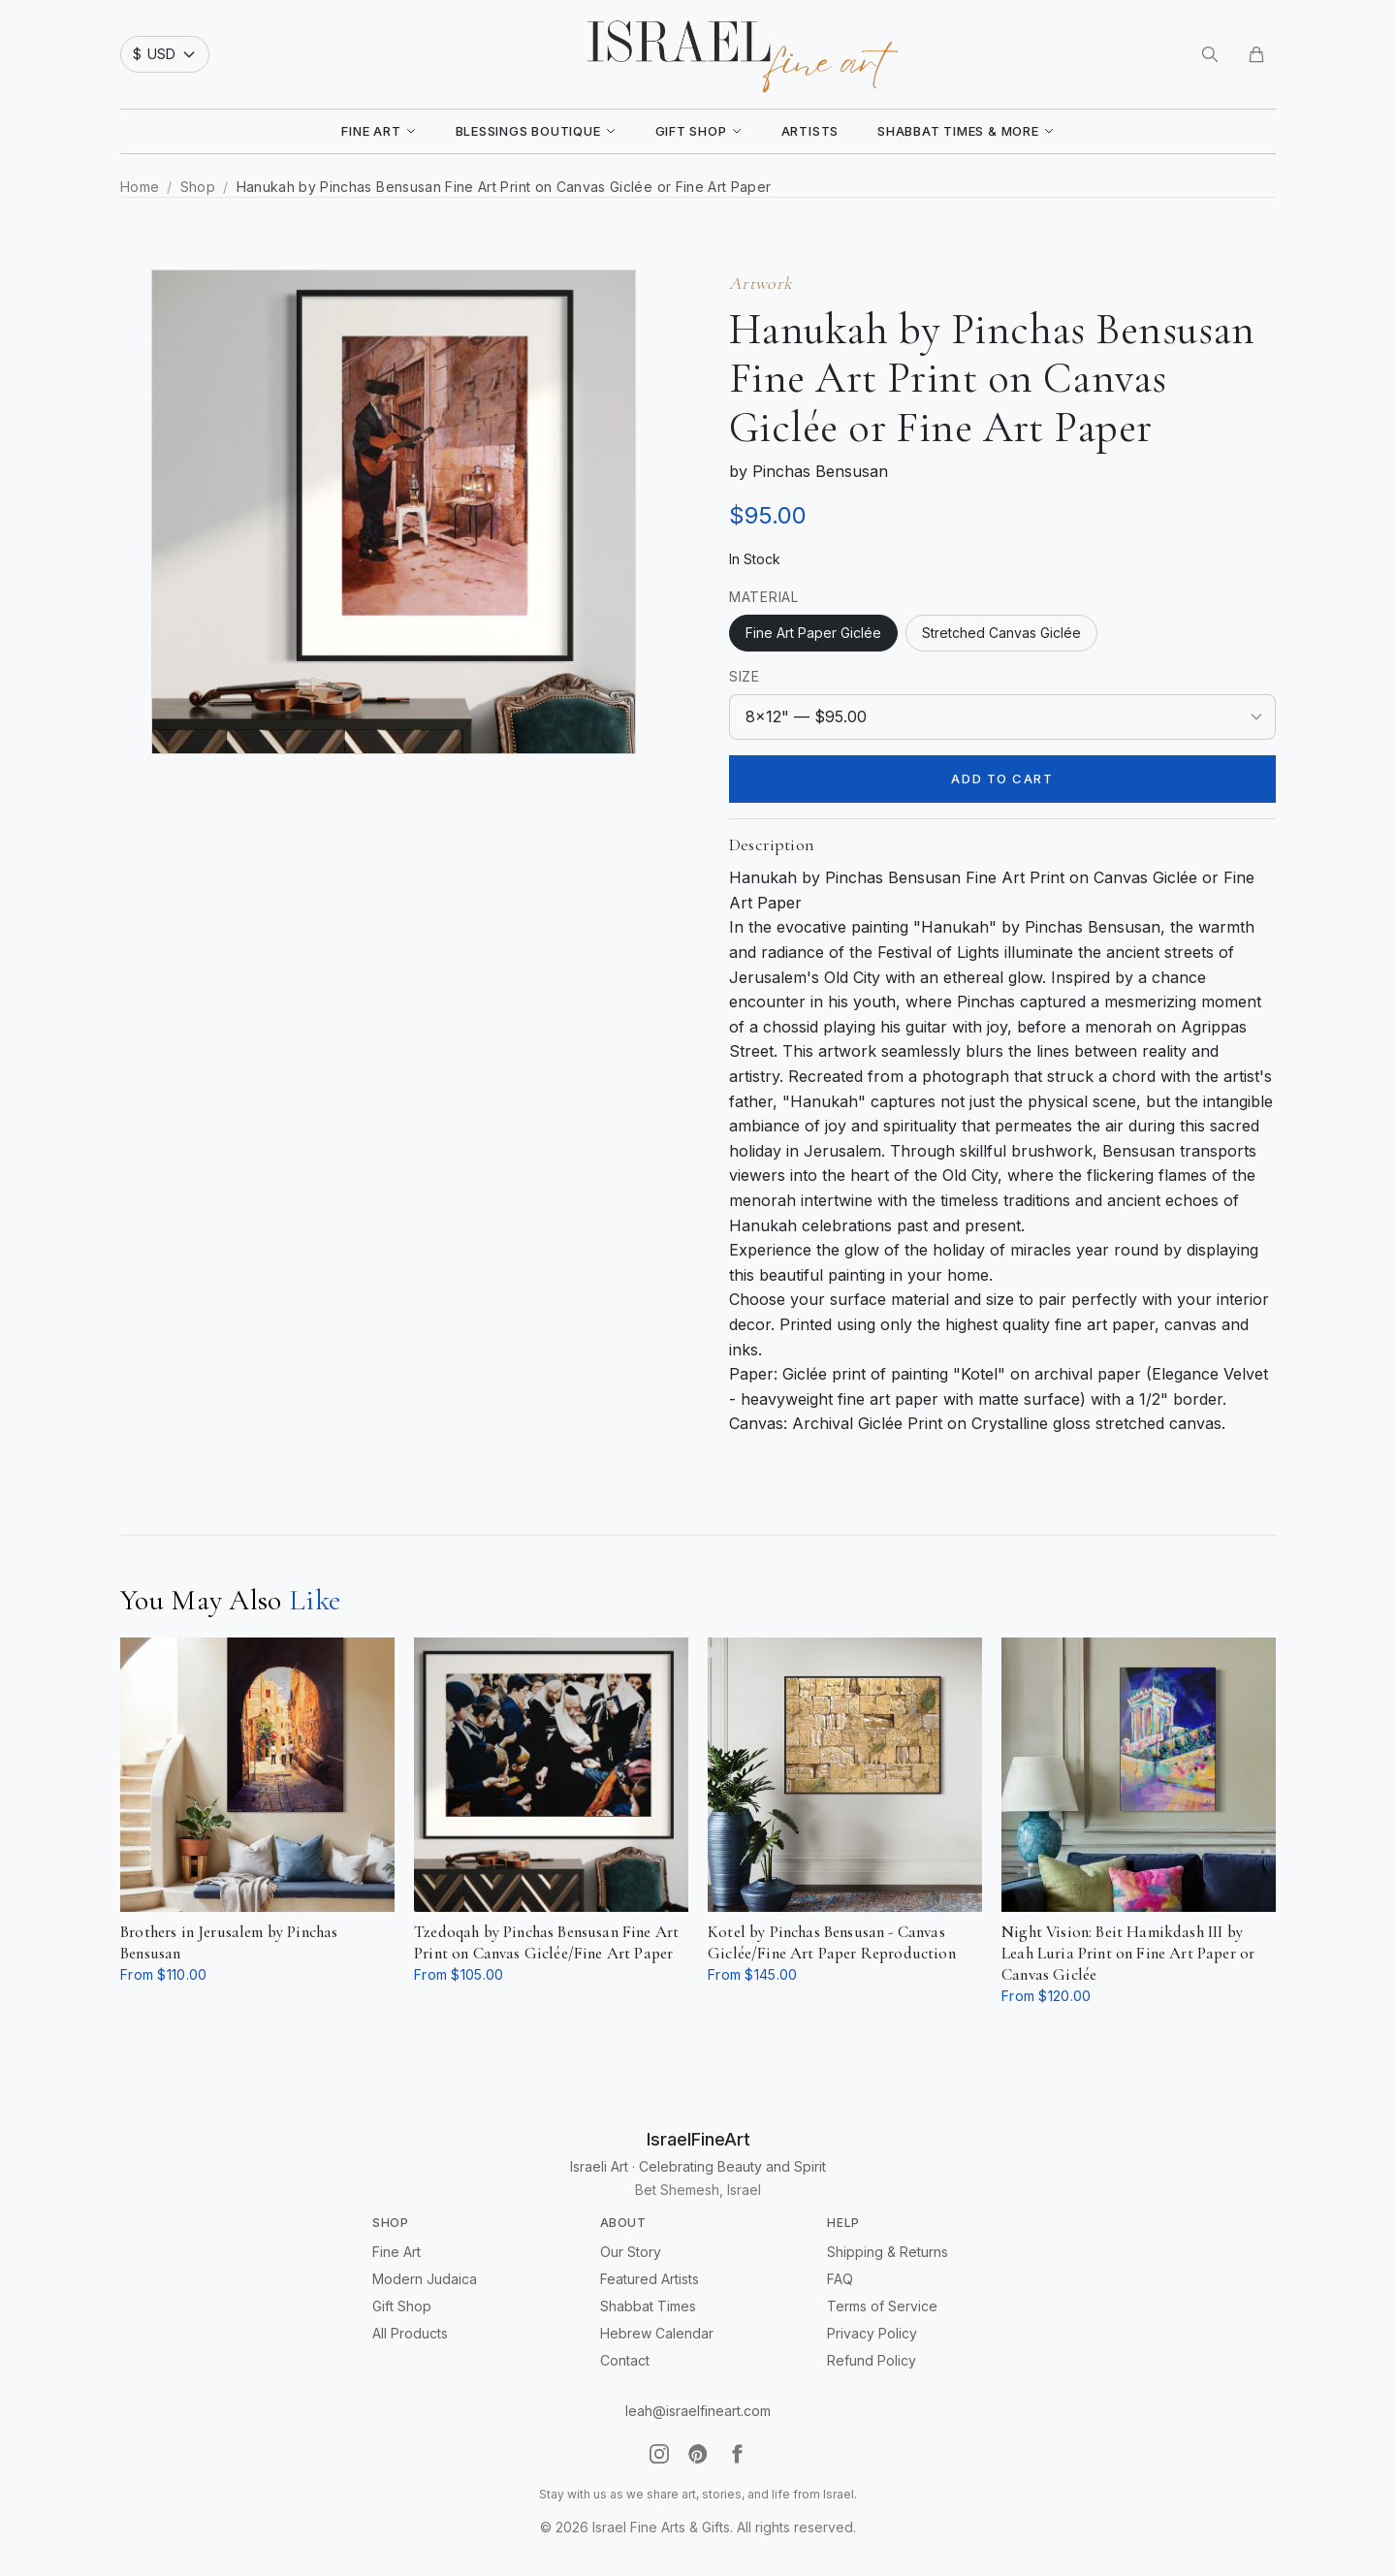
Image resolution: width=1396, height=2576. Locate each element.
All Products (410, 2333)
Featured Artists (649, 2279)
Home (139, 186)
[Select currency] (164, 54)
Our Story (630, 2251)
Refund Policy (871, 2360)
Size (744, 676)
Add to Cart (1002, 778)
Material (764, 596)
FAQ (840, 2279)
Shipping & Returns (887, 2251)
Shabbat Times (648, 2306)
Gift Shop (699, 131)
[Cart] (1256, 54)
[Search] (1209, 54)
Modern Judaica (424, 2279)
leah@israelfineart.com (698, 2410)
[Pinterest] (698, 2454)
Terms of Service (882, 2306)
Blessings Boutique (536, 131)
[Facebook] (736, 2454)
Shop (197, 186)
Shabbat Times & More (966, 131)
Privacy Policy (872, 2333)
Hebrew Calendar (657, 2333)
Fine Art (378, 131)
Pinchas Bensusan (820, 471)
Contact (625, 2360)
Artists (810, 131)
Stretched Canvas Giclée (1001, 632)
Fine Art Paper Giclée (813, 632)
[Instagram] (659, 2454)
